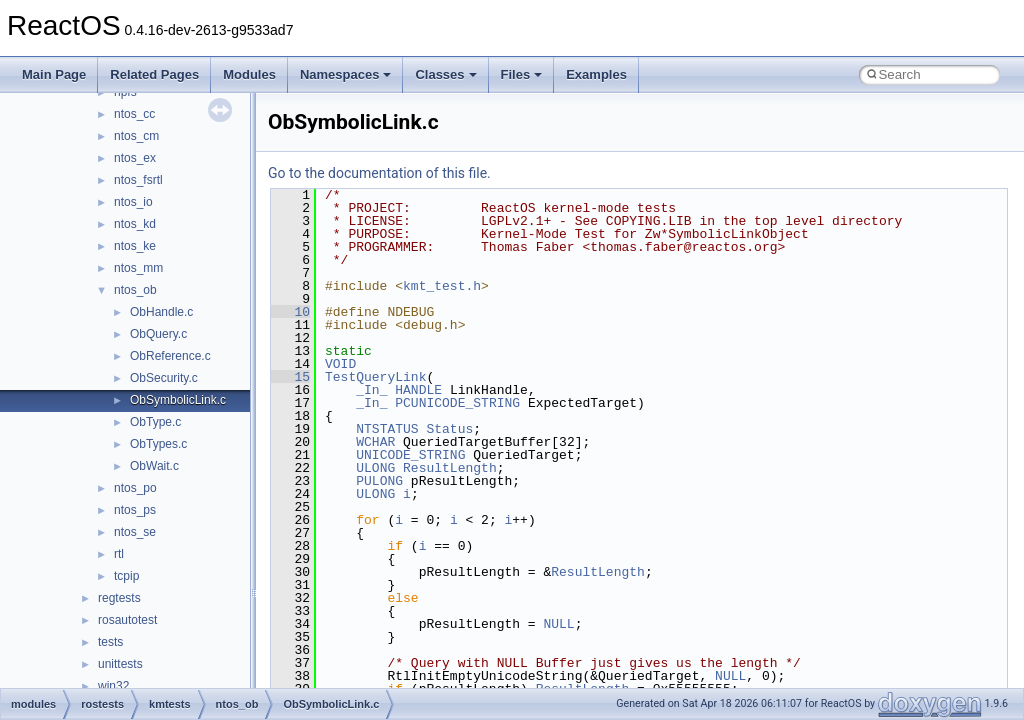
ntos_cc (134, 114)
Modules (249, 74)
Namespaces (346, 74)
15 (290, 377)
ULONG (375, 468)
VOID (340, 364)
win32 (113, 686)
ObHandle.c (161, 312)
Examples (596, 74)
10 (290, 312)
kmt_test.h (442, 286)
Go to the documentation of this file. (379, 173)
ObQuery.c (158, 334)
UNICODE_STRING (410, 455)
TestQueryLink (375, 377)
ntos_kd (135, 224)
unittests (120, 664)
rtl (119, 554)
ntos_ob (135, 290)
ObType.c (155, 422)
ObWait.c (154, 466)
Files (522, 74)
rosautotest (127, 620)
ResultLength (450, 468)
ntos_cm (136, 136)
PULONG (379, 481)
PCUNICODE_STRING (457, 403)
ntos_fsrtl (138, 180)
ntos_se (135, 532)
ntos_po (135, 488)
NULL (558, 624)
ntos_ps (135, 510)
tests (110, 642)
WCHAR (375, 442)
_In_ (371, 390)
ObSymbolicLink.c (178, 400)
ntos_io (133, 202)
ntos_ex (135, 158)
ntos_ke (135, 246)
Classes (445, 74)
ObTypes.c (158, 444)
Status (449, 429)
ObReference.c (170, 356)
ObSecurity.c (164, 378)
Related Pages (154, 74)
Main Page (54, 74)
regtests (119, 598)
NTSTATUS (387, 429)
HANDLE (418, 390)
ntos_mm (138, 268)
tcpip (126, 576)
